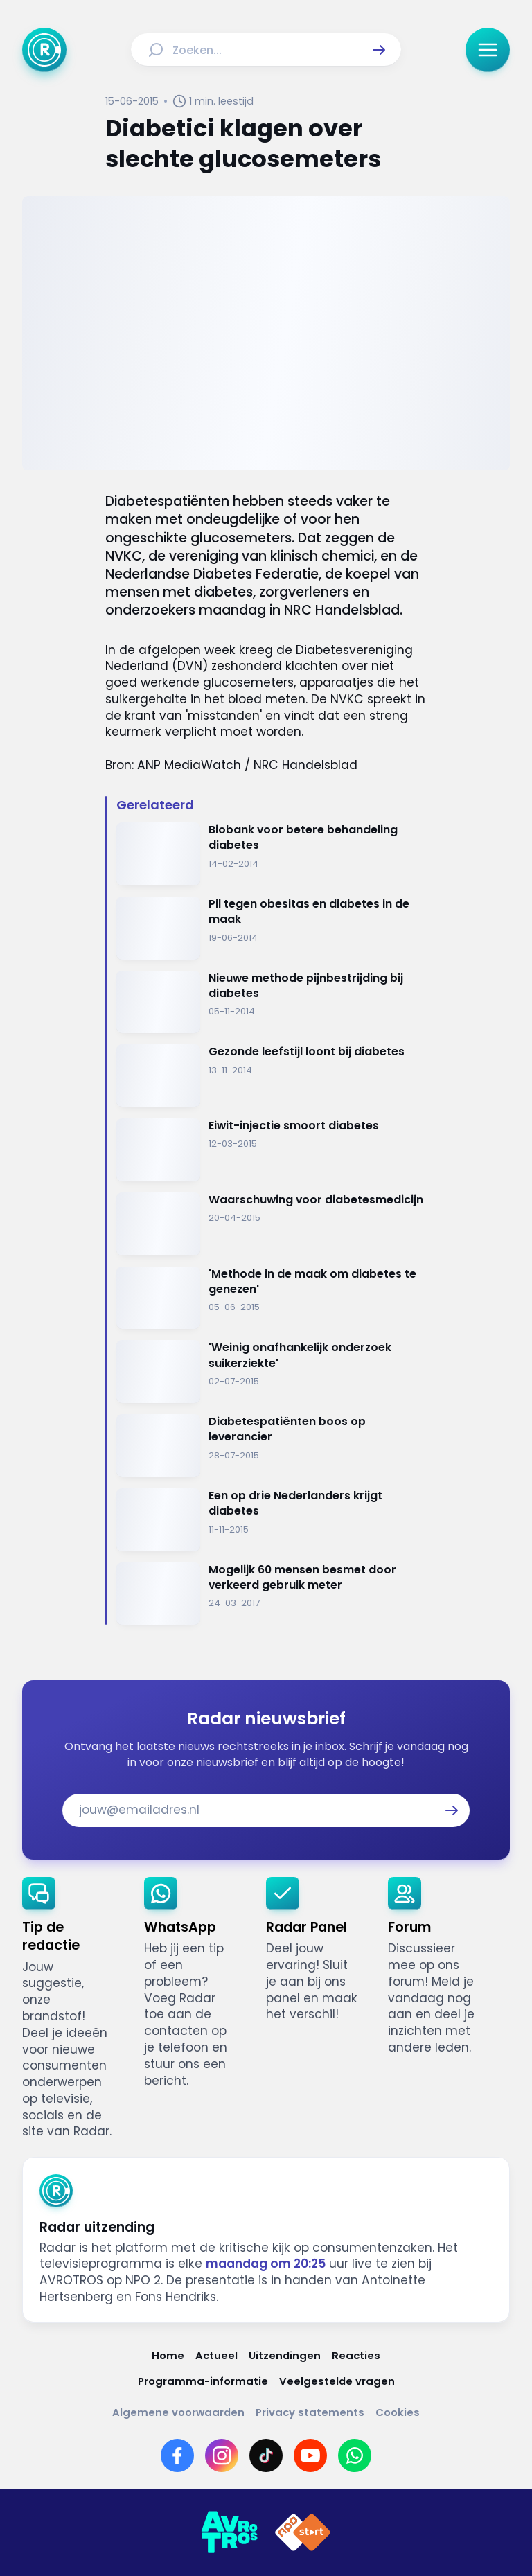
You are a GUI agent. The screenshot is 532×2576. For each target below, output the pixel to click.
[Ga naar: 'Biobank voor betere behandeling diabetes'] (271, 853)
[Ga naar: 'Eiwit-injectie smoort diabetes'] (271, 1149)
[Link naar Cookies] (397, 2412)
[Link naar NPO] (302, 2532)
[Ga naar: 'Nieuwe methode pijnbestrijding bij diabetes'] (271, 1002)
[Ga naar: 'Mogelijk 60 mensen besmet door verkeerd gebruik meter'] (271, 1593)
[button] (379, 50)
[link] (72, 2008)
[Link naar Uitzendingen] (285, 2355)
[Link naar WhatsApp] (354, 2455)
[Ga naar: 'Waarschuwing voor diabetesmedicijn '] (271, 1223)
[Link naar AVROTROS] (229, 2532)
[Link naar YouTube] (310, 2455)
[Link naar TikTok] (266, 2455)
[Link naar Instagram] (221, 2455)
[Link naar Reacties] (356, 2355)
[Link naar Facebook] (177, 2455)
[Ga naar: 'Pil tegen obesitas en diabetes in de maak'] (271, 928)
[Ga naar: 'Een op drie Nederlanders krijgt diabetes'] (271, 1519)
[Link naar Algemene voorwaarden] (178, 2412)
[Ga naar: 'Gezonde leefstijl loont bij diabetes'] (271, 1075)
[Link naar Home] (168, 2355)
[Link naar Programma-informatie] (203, 2381)
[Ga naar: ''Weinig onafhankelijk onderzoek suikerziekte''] (271, 1371)
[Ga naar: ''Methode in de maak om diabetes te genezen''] (271, 1298)
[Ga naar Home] (44, 50)
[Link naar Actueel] (216, 2355)
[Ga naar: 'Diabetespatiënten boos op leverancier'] (271, 1445)
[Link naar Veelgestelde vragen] (337, 2381)
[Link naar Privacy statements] (310, 2412)
